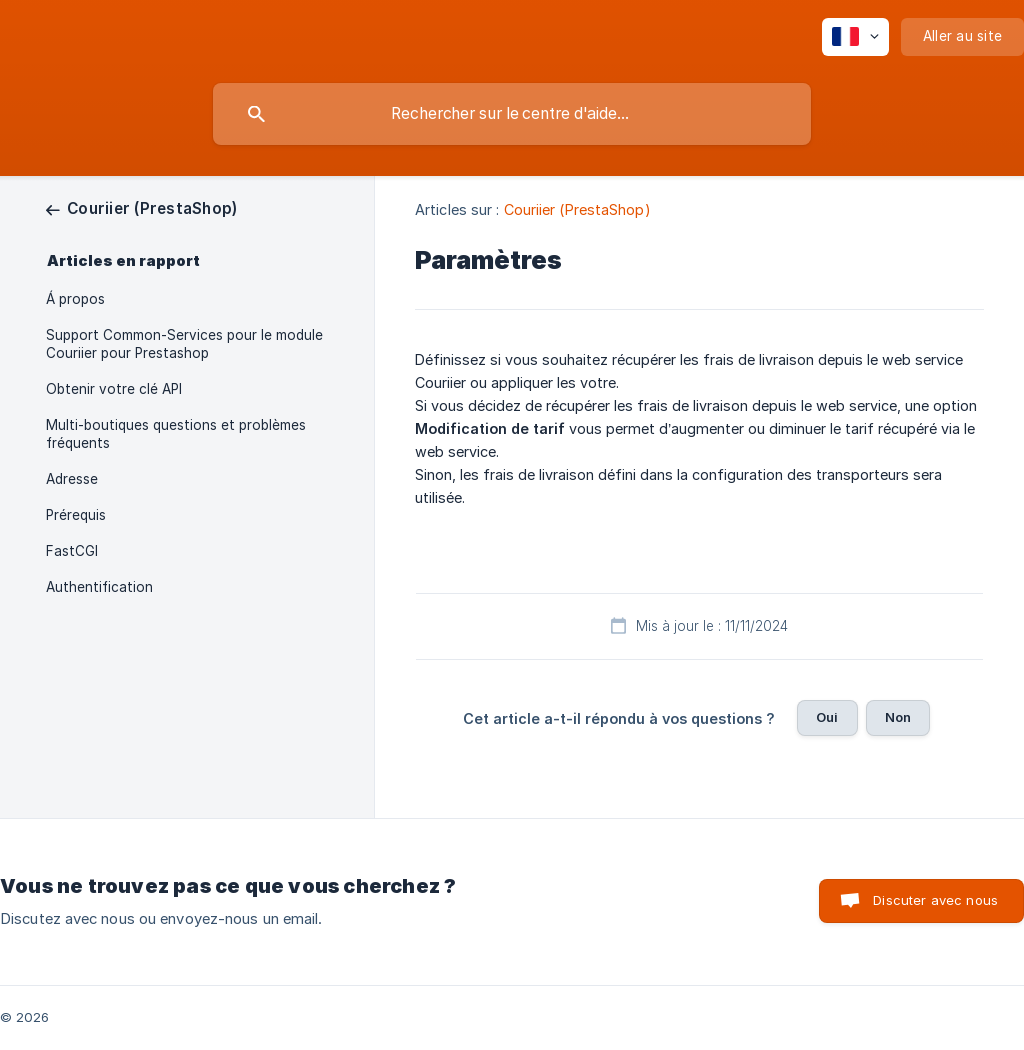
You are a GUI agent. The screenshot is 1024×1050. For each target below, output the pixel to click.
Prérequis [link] (76, 515)
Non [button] (898, 717)
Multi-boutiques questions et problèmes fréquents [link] (176, 434)
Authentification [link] (99, 587)
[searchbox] (512, 114)
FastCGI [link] (72, 551)
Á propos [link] (75, 299)
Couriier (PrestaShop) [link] (577, 209)
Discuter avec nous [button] (935, 900)
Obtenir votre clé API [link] (114, 389)
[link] (141, 208)
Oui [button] (827, 717)
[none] (855, 37)
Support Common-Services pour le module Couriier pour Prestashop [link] (184, 344)
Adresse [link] (72, 479)
